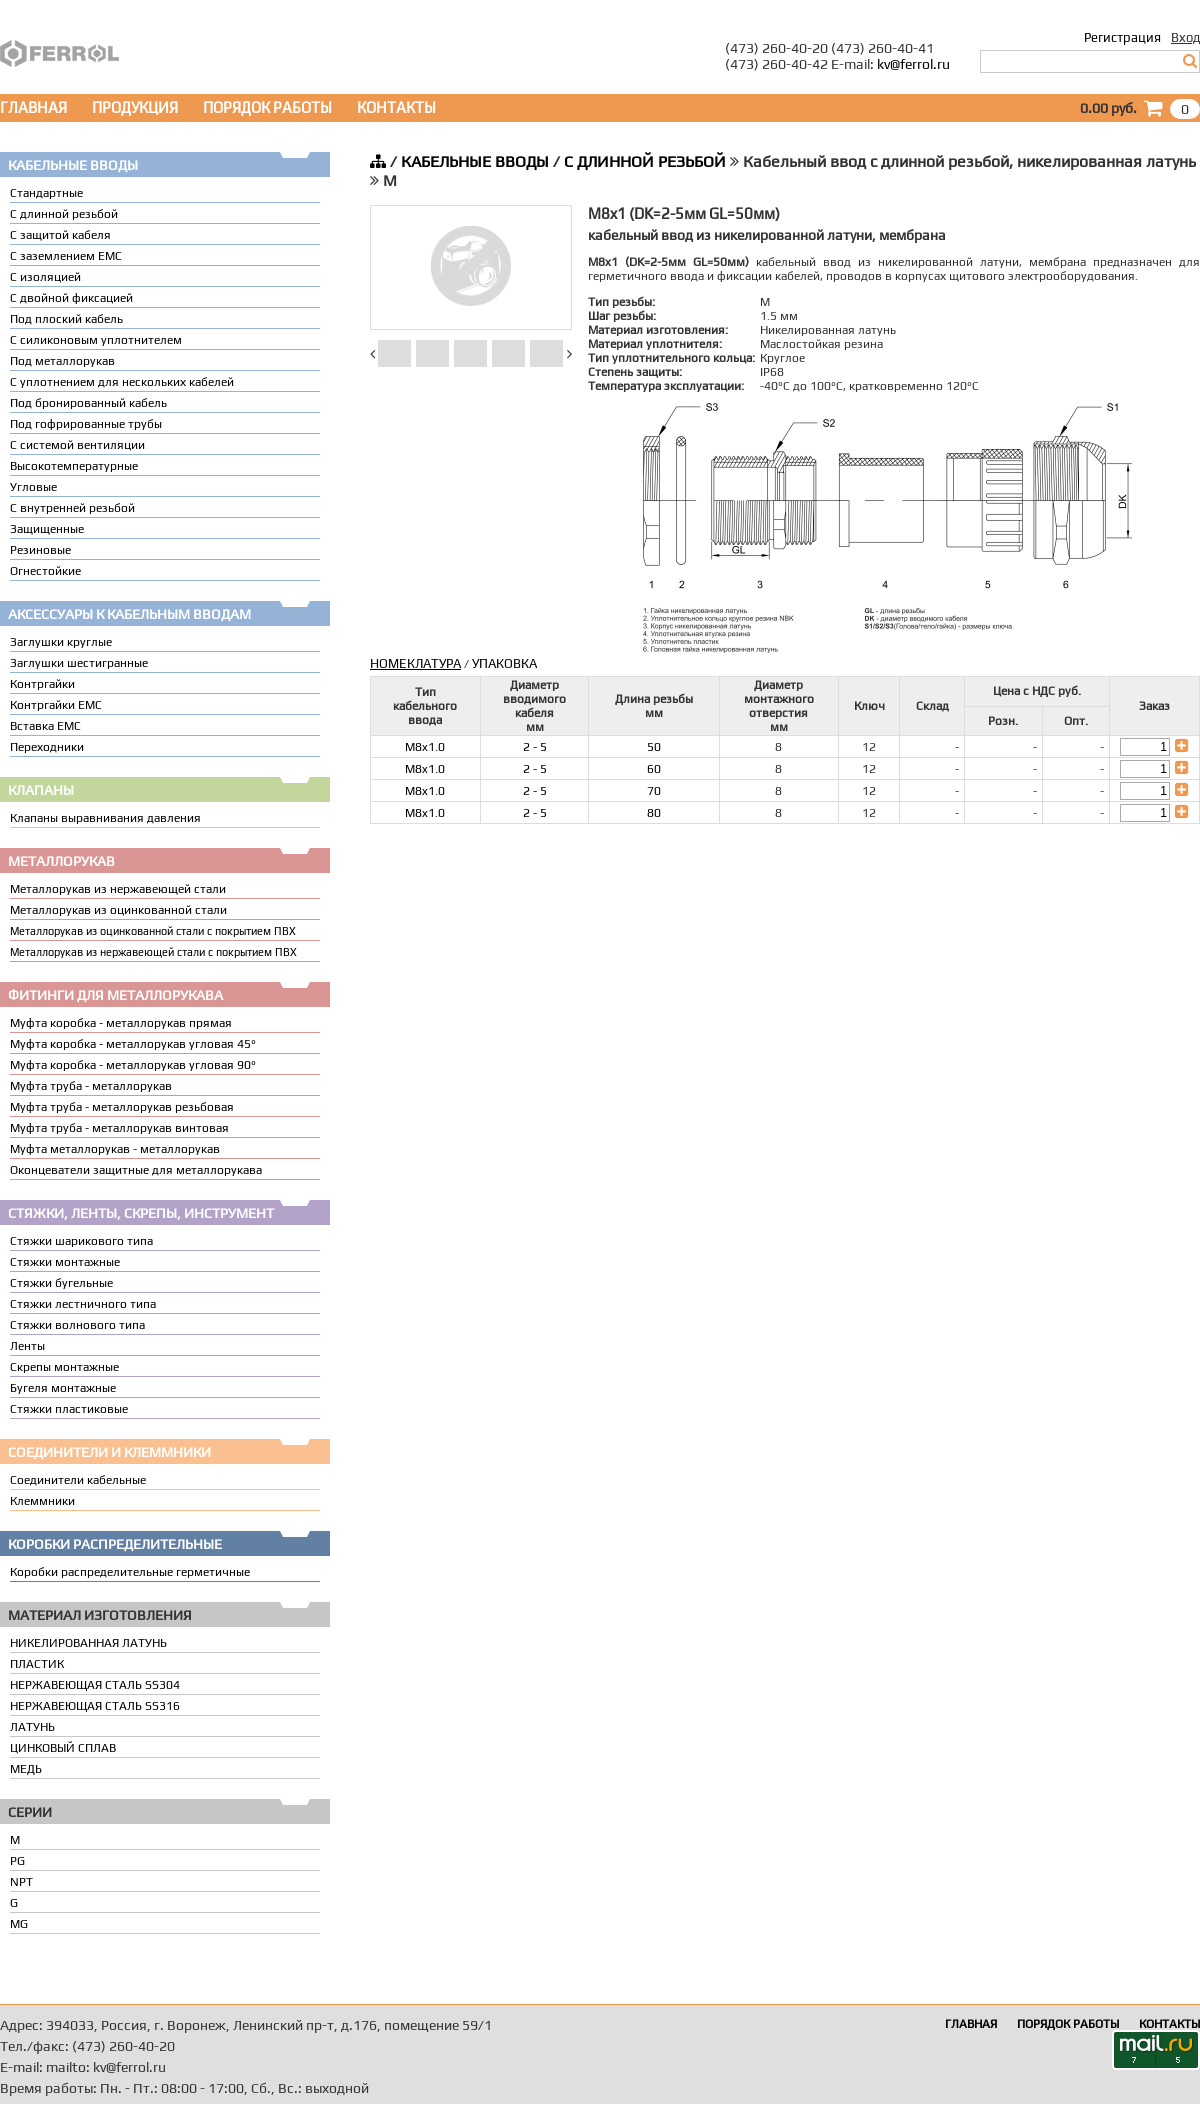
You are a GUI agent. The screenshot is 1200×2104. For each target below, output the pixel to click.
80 (654, 813)
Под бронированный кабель (88, 403)
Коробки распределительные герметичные (130, 1572)
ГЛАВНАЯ (33, 107)
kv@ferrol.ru (913, 64)
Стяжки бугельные (61, 1283)
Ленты (27, 1346)
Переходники (47, 747)
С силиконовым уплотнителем (96, 340)
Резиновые (40, 550)
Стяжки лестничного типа (83, 1304)
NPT (21, 1882)
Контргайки (42, 684)
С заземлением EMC (66, 256)
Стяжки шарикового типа (81, 1241)
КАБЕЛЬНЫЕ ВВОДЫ (475, 161)
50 (654, 747)
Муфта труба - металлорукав (91, 1086)
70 (654, 791)
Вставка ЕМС (45, 726)
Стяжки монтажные (65, 1262)
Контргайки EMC (56, 705)
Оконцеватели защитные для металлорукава (136, 1170)
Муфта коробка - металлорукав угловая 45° (133, 1044)
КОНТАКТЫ (396, 107)
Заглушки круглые (61, 642)
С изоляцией (45, 277)
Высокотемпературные (74, 466)
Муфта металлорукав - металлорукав (115, 1149)
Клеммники (42, 1501)
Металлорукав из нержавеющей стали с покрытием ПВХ (153, 952)
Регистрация (1122, 37)
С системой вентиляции (77, 445)
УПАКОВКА (504, 663)
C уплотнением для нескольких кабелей (122, 382)
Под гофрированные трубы (86, 424)
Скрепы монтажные (64, 1367)
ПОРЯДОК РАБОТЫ (267, 107)
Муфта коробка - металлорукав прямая (121, 1023)
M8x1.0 (425, 747)
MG (19, 1924)
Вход (1185, 37)
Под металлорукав (62, 361)
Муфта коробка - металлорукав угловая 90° (133, 1065)
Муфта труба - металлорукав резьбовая (122, 1107)
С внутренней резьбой (72, 508)
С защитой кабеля (60, 235)
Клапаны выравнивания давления (105, 818)
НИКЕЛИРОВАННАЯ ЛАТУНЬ (88, 1643)
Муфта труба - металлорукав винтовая (119, 1128)
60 (654, 769)
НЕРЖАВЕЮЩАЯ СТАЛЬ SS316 (95, 1706)
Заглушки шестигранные (79, 663)
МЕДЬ (26, 1769)
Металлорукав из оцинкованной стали (118, 910)
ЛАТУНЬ (32, 1727)
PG (17, 1861)
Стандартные (46, 193)
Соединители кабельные (78, 1480)
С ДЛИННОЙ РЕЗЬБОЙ (645, 161)
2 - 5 (535, 747)
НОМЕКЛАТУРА (415, 663)
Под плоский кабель (66, 319)
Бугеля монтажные (63, 1388)
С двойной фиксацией (71, 298)
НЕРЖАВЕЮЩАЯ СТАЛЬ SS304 (95, 1685)
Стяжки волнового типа (77, 1325)
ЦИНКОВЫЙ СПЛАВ (63, 1748)
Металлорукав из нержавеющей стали (118, 889)
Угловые (33, 487)
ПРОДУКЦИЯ (135, 107)
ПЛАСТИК (37, 1664)
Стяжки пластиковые (69, 1409)
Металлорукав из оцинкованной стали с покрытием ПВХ (153, 931)
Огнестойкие (45, 571)
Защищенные (47, 529)
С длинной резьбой (64, 214)
